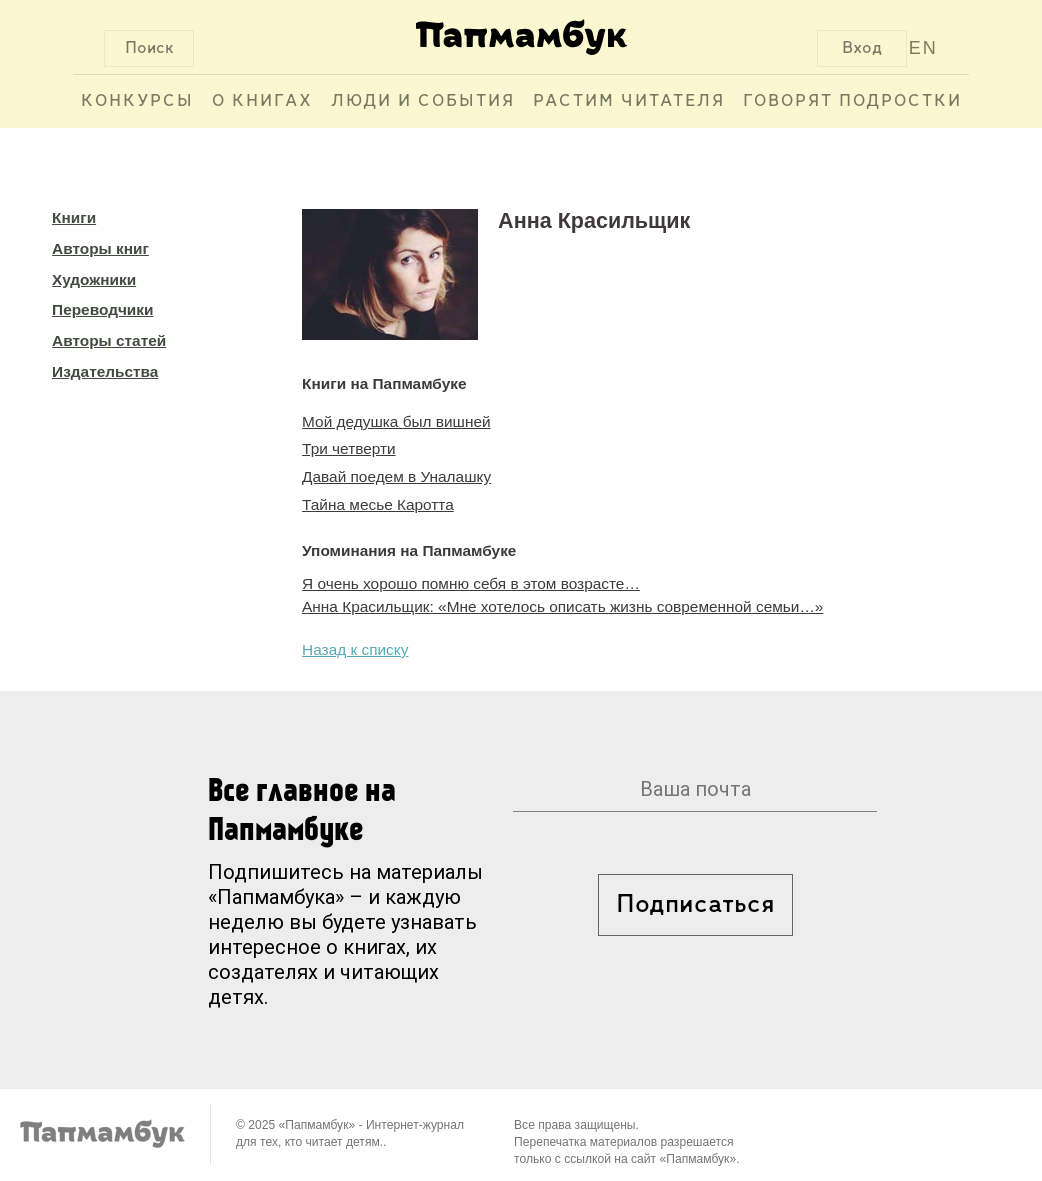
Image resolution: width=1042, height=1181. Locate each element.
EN (923, 48)
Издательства (105, 371)
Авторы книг (100, 248)
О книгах (262, 101)
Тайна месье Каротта (378, 504)
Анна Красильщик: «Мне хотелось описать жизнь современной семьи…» (562, 606)
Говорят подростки (852, 101)
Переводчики (102, 309)
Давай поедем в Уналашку (396, 476)
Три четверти (349, 448)
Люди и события (423, 101)
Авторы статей (109, 340)
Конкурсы (137, 101)
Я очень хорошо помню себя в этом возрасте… (471, 583)
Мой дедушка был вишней (396, 421)
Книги (74, 217)
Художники (94, 279)
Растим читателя (629, 101)
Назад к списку (355, 649)
